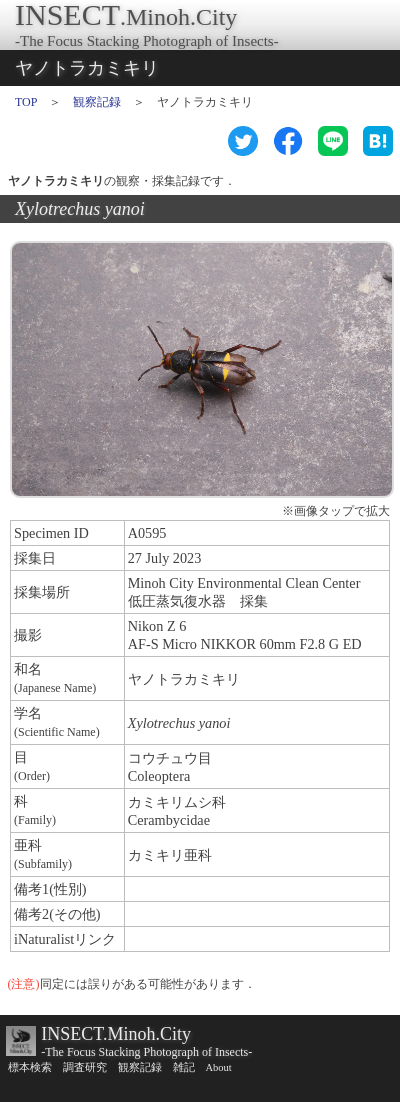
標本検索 (30, 1067)
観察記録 (97, 102)
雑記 (184, 1067)
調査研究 (85, 1067)
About (219, 1067)
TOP (26, 102)
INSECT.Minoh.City (116, 1034)
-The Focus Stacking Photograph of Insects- (146, 1052)
